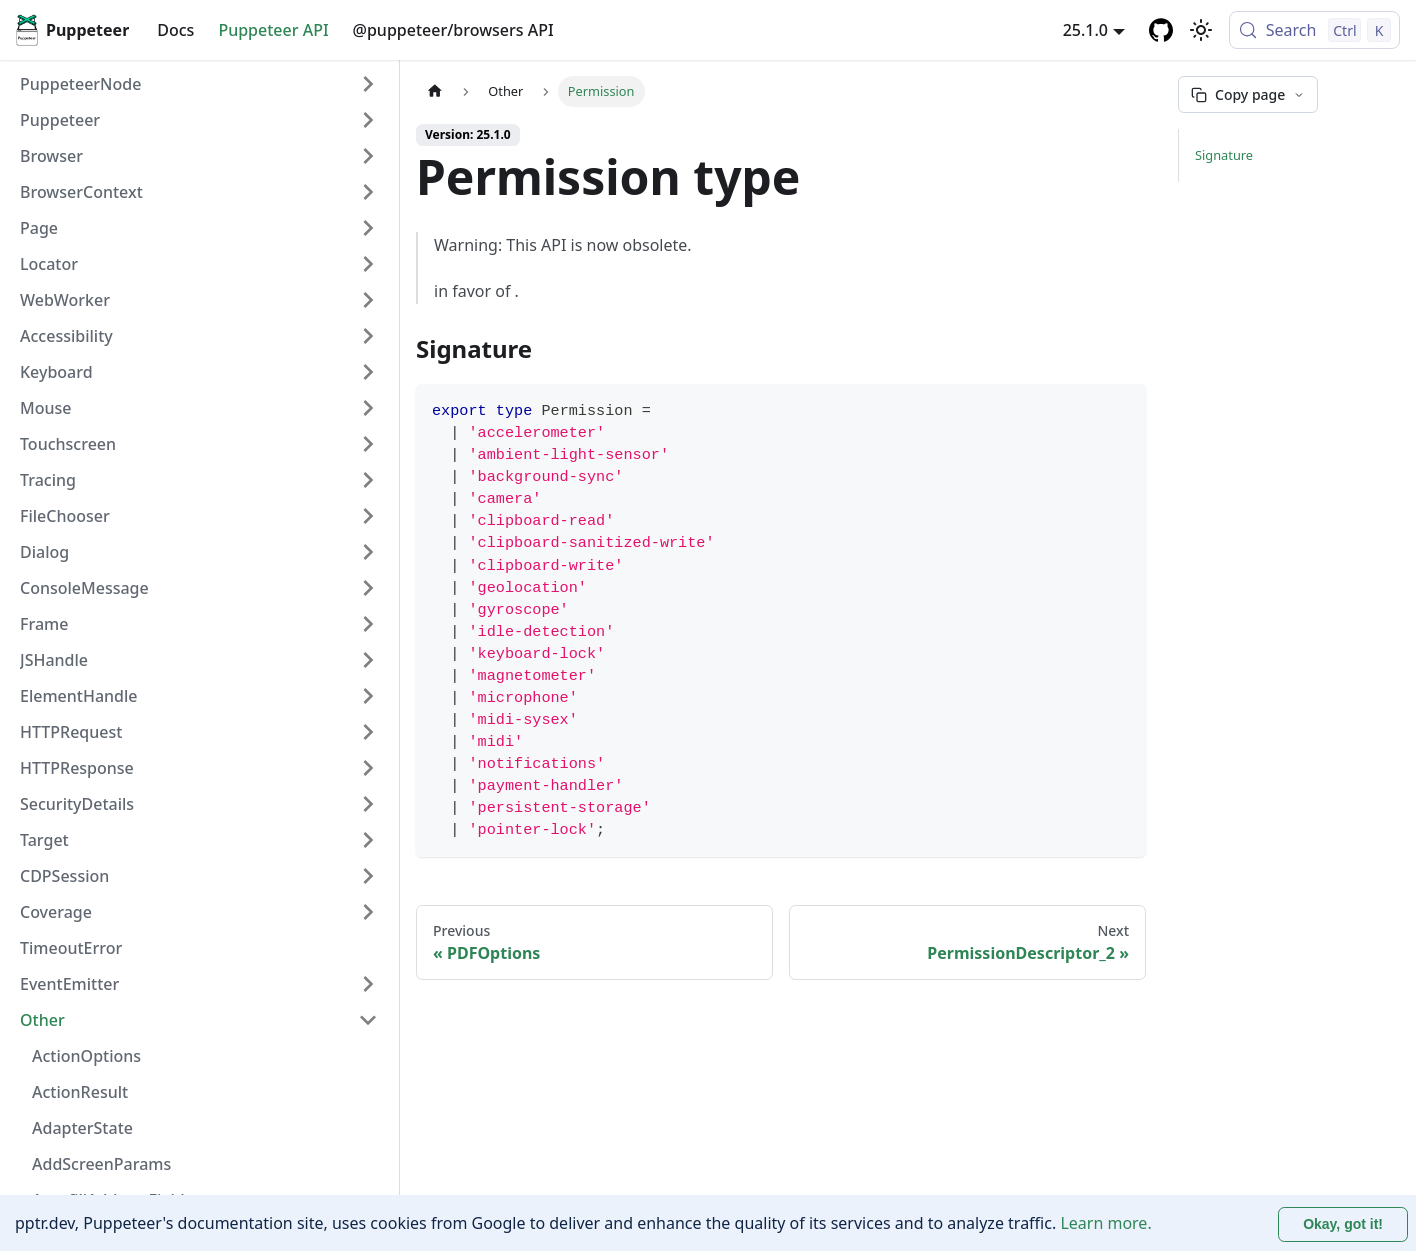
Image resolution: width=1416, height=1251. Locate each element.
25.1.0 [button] (1085, 30)
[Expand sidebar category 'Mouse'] (368, 408)
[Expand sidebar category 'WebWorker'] (368, 300)
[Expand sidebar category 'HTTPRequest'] (368, 732)
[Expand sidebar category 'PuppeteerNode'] (368, 84)
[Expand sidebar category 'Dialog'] (368, 552)
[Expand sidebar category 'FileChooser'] (368, 516)
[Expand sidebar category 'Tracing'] (368, 480)
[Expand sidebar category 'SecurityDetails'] (368, 804)
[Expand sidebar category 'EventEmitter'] (368, 984)
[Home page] (435, 91)
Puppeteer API (273, 30)
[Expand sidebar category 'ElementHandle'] (368, 696)
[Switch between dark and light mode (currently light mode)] (1201, 30)
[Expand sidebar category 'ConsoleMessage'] (368, 588)
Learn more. (1105, 1223)
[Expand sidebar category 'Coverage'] (368, 912)
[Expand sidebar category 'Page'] (368, 228)
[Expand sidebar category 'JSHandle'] (368, 660)
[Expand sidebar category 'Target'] (368, 840)
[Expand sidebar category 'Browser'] (368, 156)
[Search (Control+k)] (1314, 30)
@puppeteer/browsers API (453, 30)
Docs (175, 30)
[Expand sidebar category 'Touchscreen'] (368, 444)
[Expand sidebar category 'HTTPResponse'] (368, 768)
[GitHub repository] (1161, 30)
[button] (199, 120)
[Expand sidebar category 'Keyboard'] (368, 372)
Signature (1224, 155)
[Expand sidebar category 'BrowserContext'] (368, 192)
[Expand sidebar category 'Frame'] (368, 624)
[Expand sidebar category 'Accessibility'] (368, 336)
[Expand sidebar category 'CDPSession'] (368, 876)
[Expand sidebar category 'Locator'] (368, 264)
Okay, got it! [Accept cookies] (1343, 1224)
